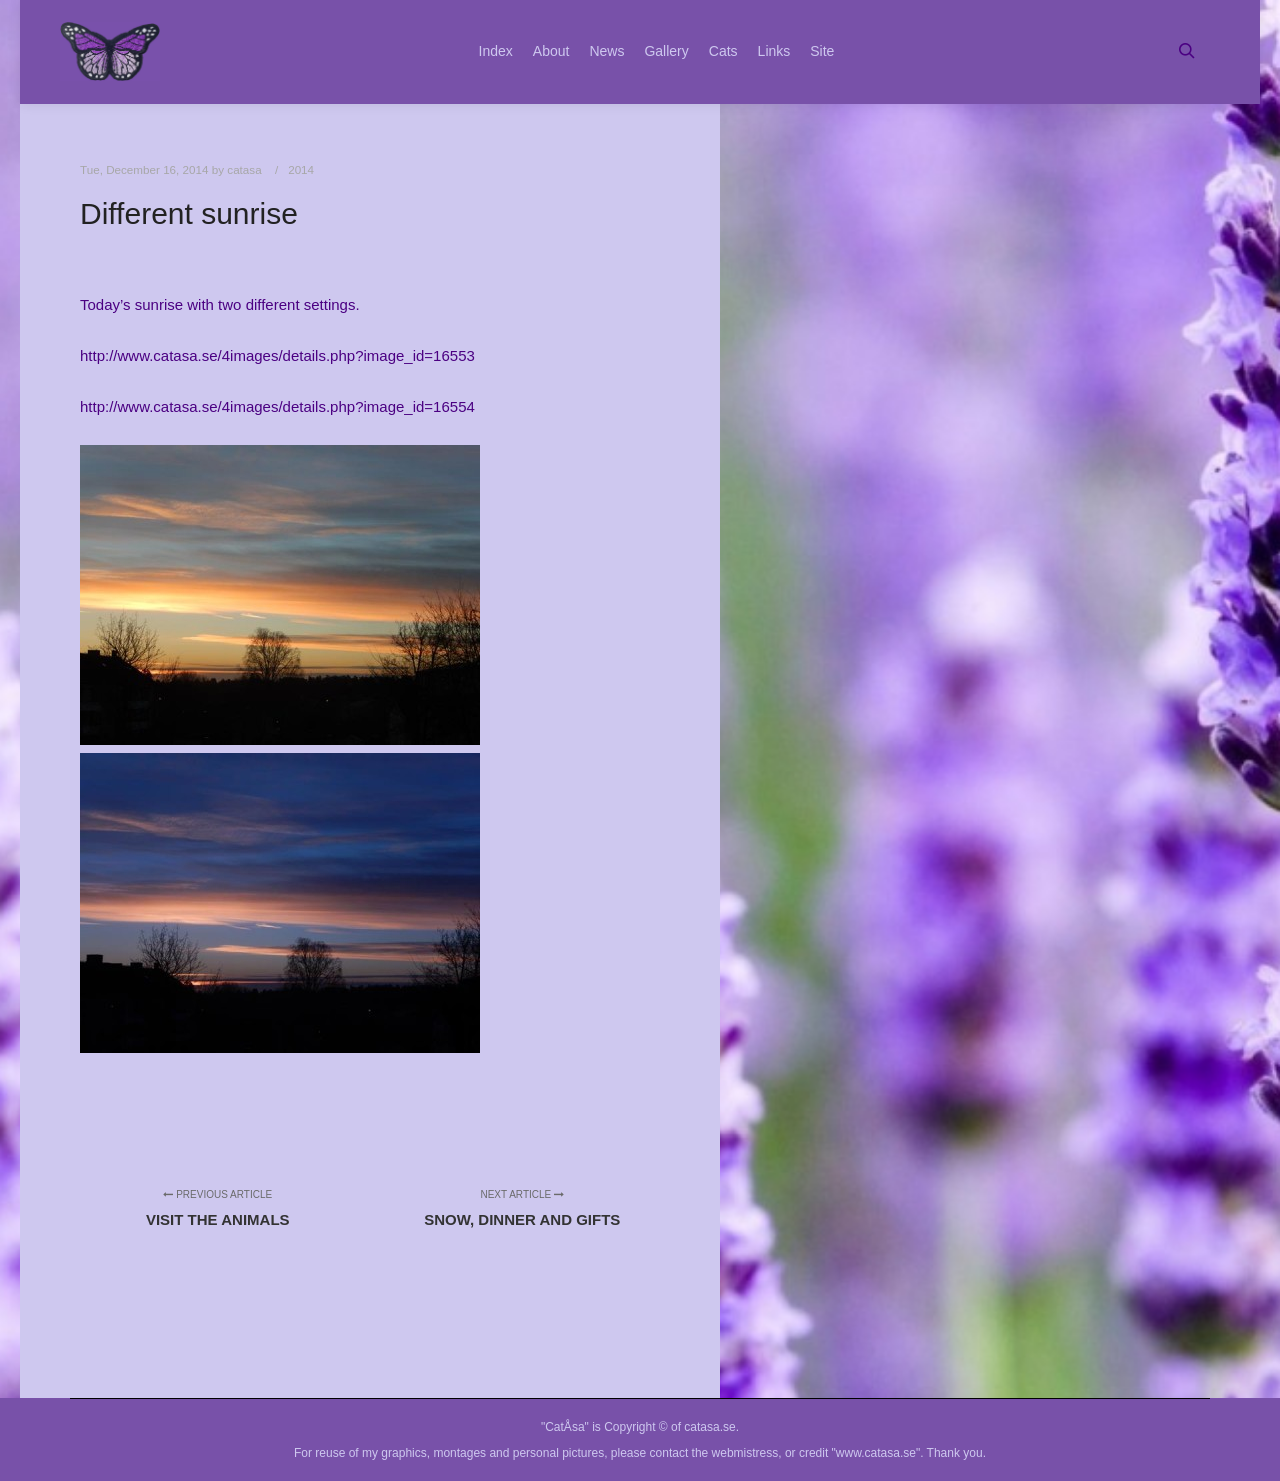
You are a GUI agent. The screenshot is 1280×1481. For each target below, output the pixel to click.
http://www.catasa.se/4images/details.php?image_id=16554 (277, 406)
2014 (301, 169)
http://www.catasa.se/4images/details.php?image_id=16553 (277, 355)
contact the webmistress (714, 1453)
